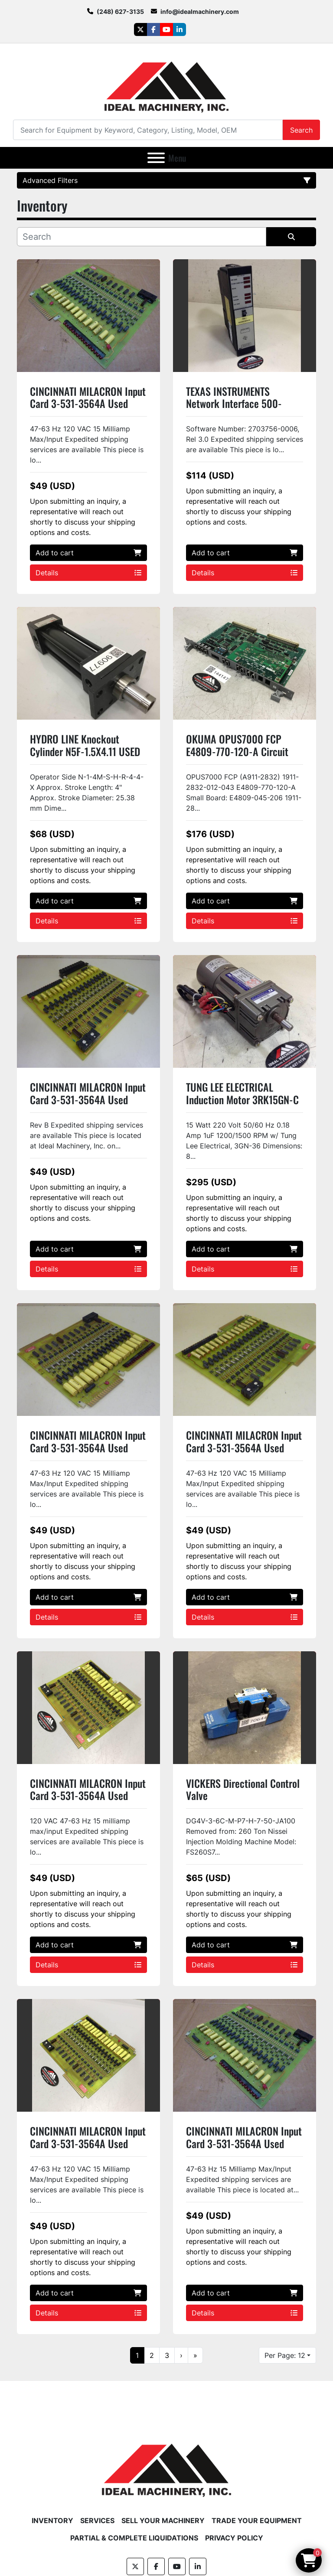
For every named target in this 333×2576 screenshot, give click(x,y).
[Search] (148, 130)
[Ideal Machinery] (166, 2464)
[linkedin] (179, 29)
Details (88, 572)
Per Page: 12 (284, 2355)
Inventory (52, 2520)
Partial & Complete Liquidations (134, 2538)
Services (97, 2520)
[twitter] (140, 29)
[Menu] (156, 158)
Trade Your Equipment (257, 2520)
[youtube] (166, 29)
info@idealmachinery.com (199, 11)
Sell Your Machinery (163, 2520)
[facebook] (153, 29)
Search (301, 130)
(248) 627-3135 (120, 11)
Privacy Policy (234, 2538)
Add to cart (88, 552)
